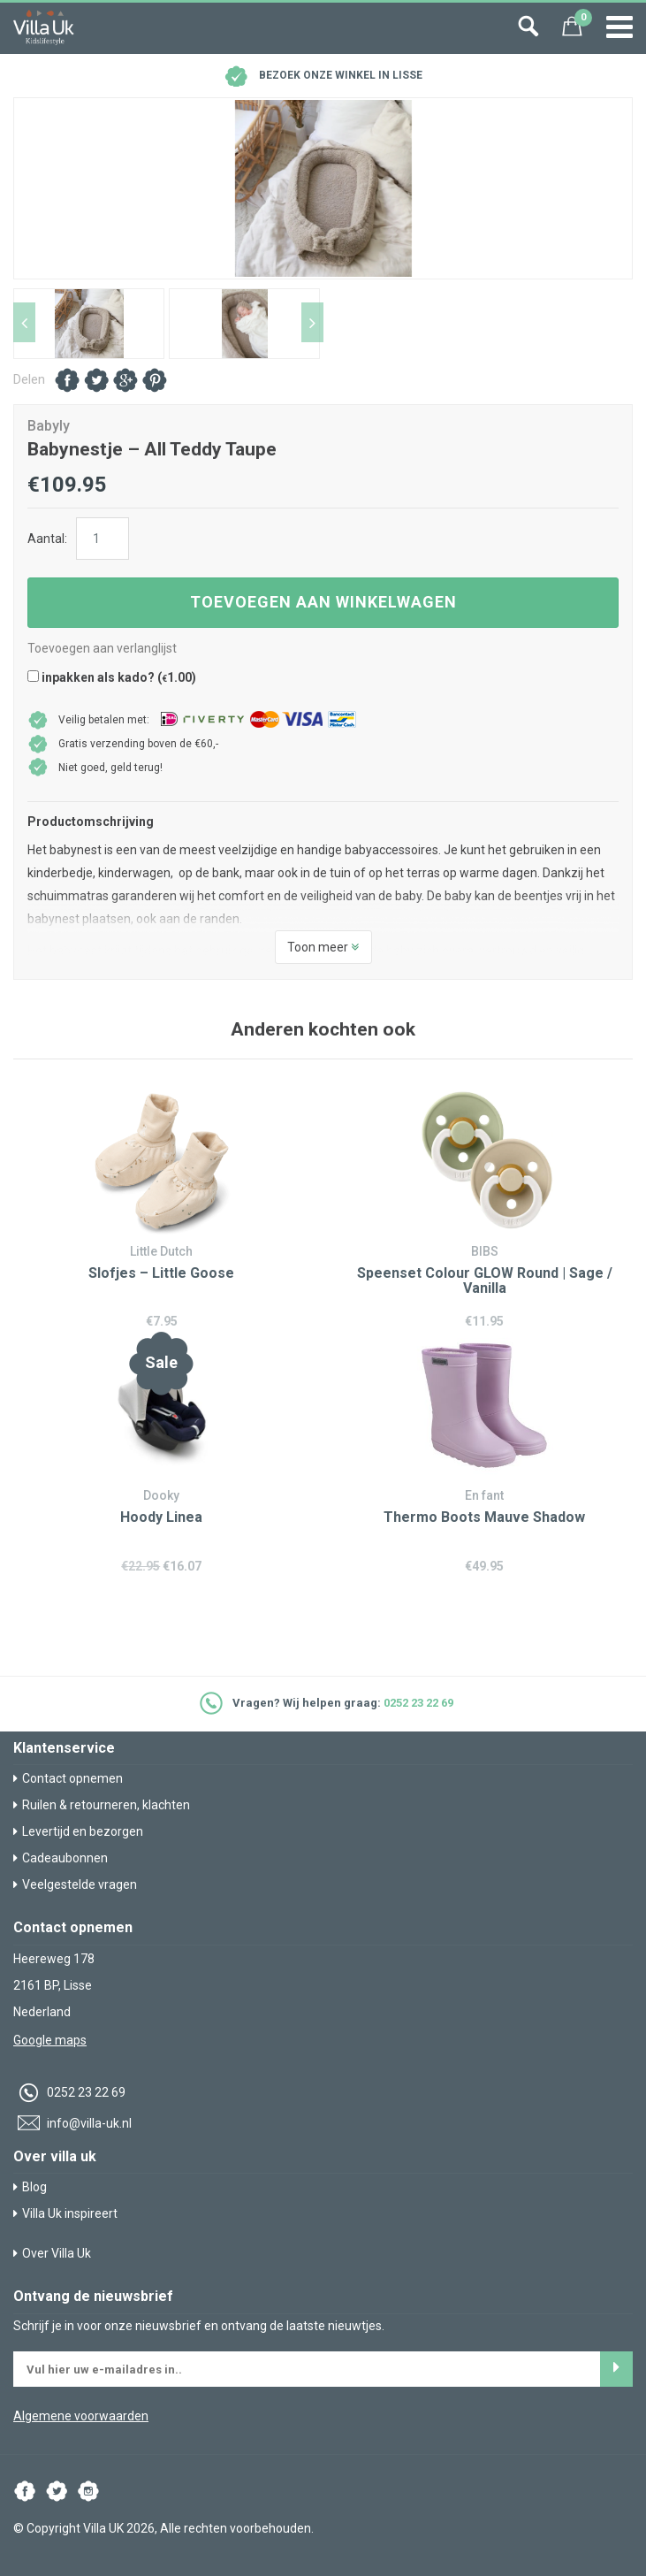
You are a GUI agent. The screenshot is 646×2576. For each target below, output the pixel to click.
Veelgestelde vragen (75, 1884)
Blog (30, 2187)
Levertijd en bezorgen (78, 1831)
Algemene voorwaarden (80, 2416)
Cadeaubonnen (60, 1858)
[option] (323, 188)
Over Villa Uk (52, 2253)
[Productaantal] (102, 538)
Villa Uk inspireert (65, 2213)
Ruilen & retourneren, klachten (101, 1805)
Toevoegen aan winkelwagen (323, 601)
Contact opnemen (68, 1778)
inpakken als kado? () (111, 677)
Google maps (50, 2040)
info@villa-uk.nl (72, 2123)
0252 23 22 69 (418, 1702)
